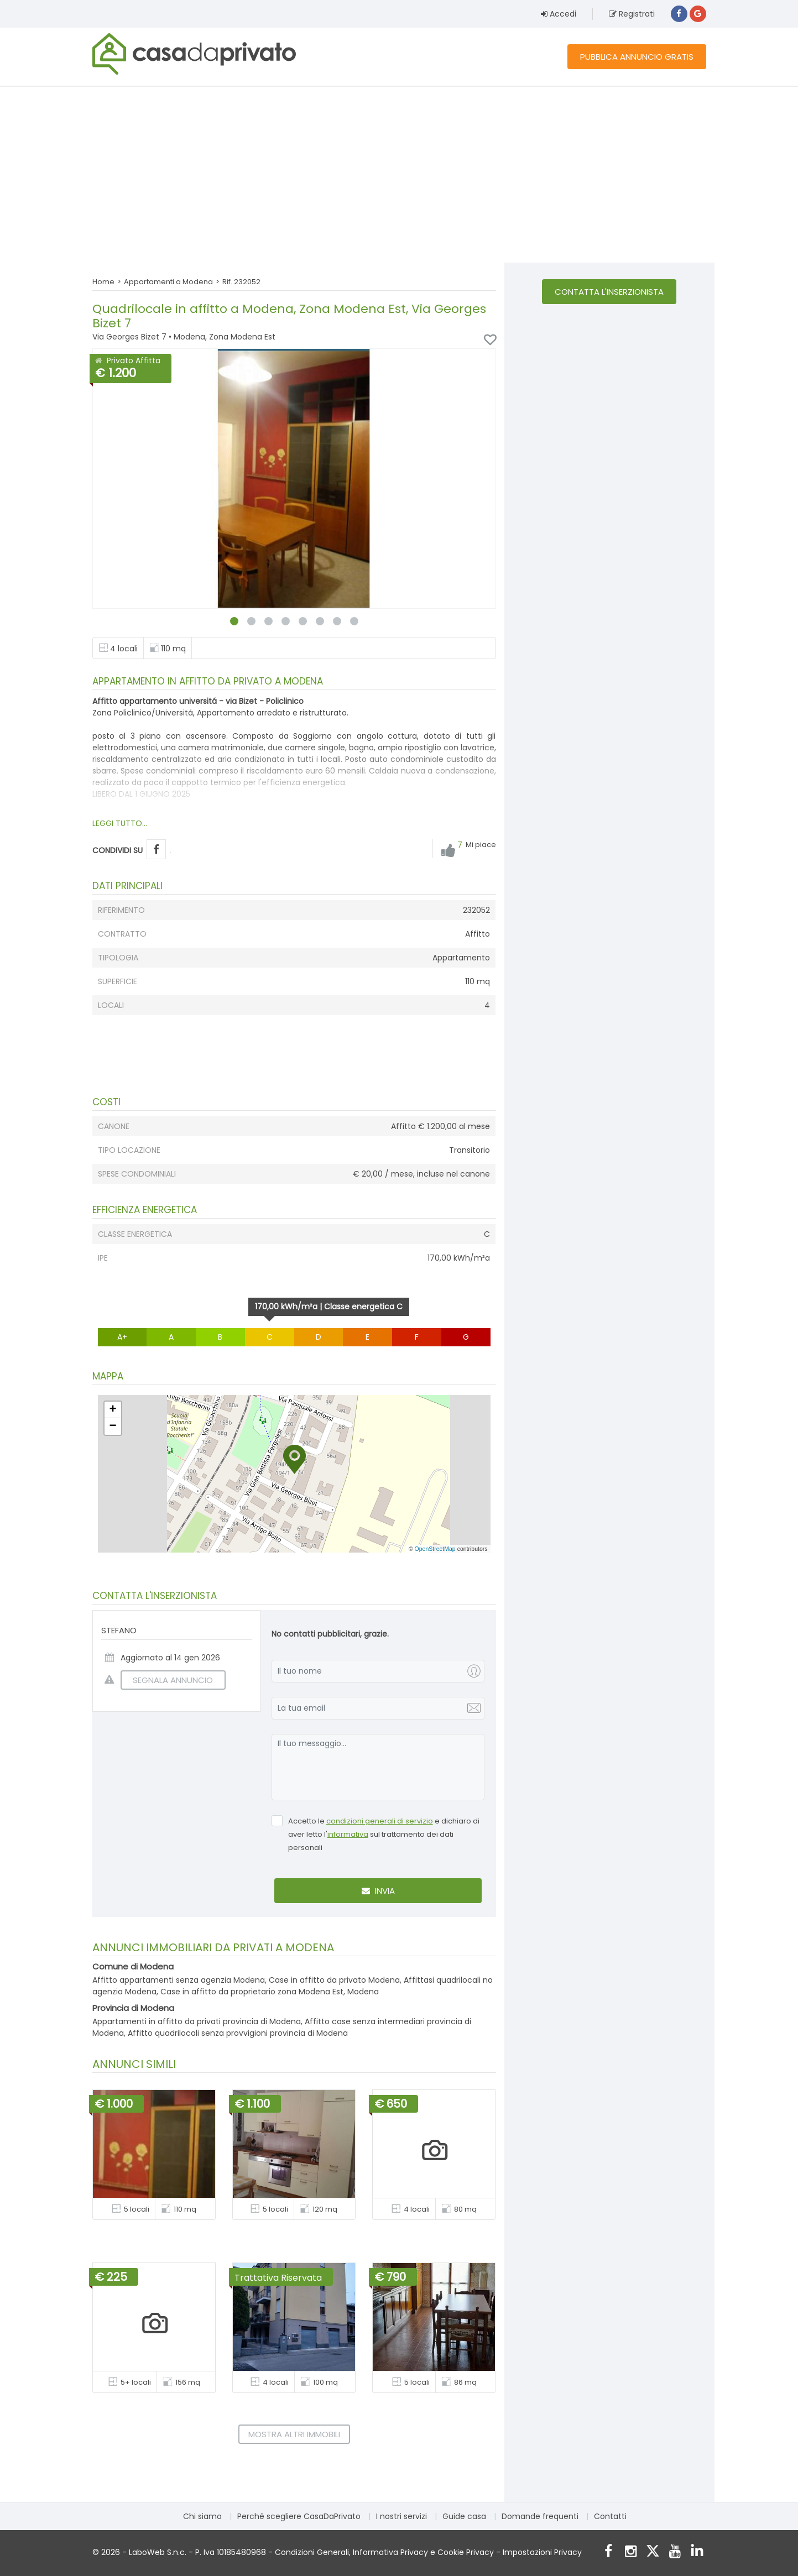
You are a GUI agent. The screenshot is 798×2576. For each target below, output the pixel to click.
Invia (378, 1890)
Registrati (632, 13)
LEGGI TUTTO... (119, 823)
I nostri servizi (401, 2516)
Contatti (610, 2516)
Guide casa (464, 2516)
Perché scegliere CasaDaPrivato (299, 2516)
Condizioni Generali (312, 2552)
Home (103, 281)
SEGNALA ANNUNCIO (167, 1680)
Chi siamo (202, 2516)
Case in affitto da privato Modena (334, 1979)
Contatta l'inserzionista (609, 291)
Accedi (558, 13)
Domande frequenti (540, 2516)
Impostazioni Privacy (542, 2552)
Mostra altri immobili (294, 2434)
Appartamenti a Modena (168, 281)
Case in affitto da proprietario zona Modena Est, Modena (269, 1991)
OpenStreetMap (435, 1548)
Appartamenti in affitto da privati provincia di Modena (196, 2021)
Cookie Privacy (465, 2552)
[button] (294, 1459)
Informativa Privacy (390, 2552)
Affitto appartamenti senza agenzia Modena (178, 1979)
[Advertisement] (399, 174)
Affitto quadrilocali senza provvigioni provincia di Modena (238, 2033)
